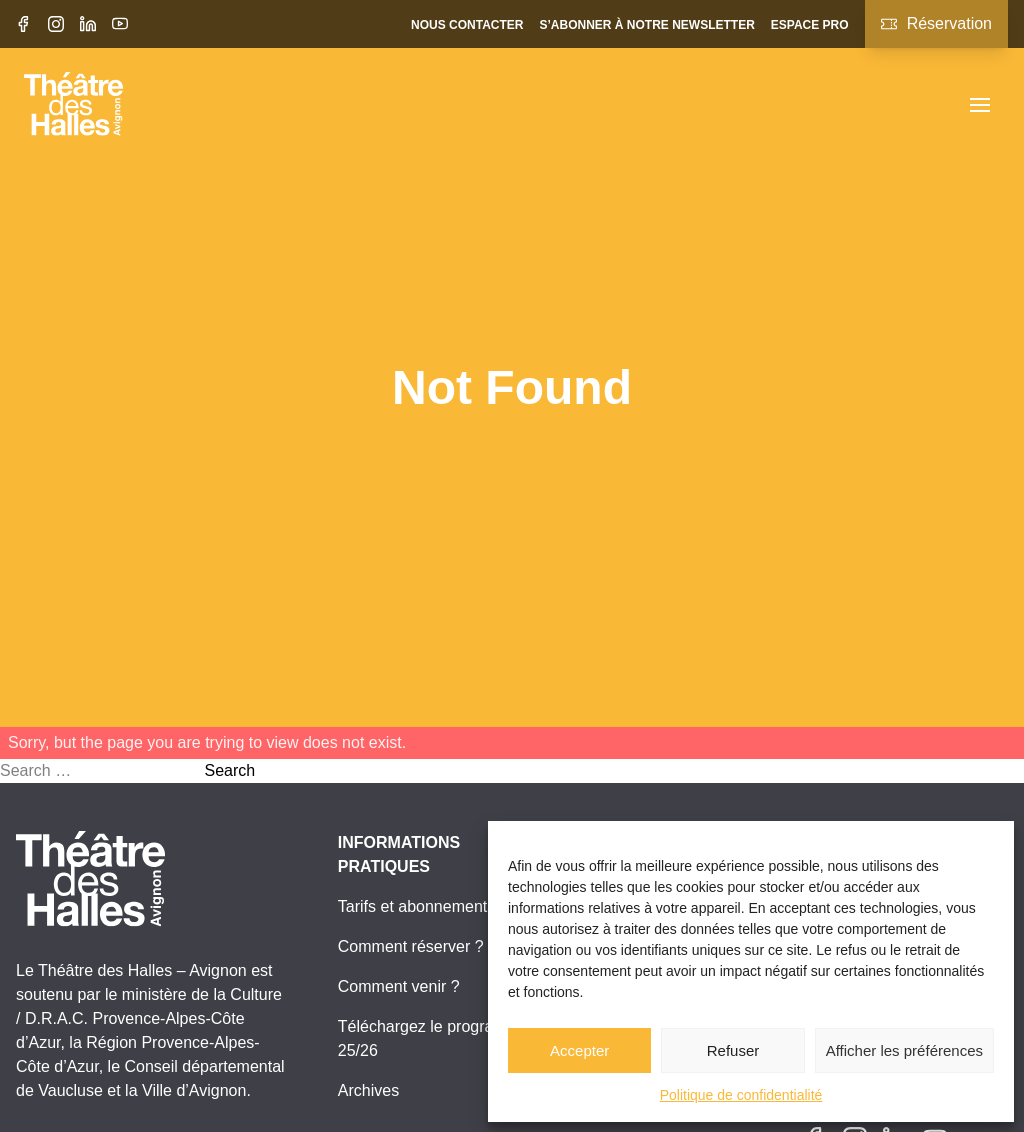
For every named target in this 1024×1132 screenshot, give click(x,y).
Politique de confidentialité (741, 1095)
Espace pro (810, 25)
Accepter (579, 1050)
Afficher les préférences (904, 1050)
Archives (368, 1090)
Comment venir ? (399, 986)
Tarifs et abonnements (416, 906)
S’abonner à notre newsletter (646, 25)
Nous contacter (467, 25)
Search (229, 770)
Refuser (733, 1050)
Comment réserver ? (411, 946)
